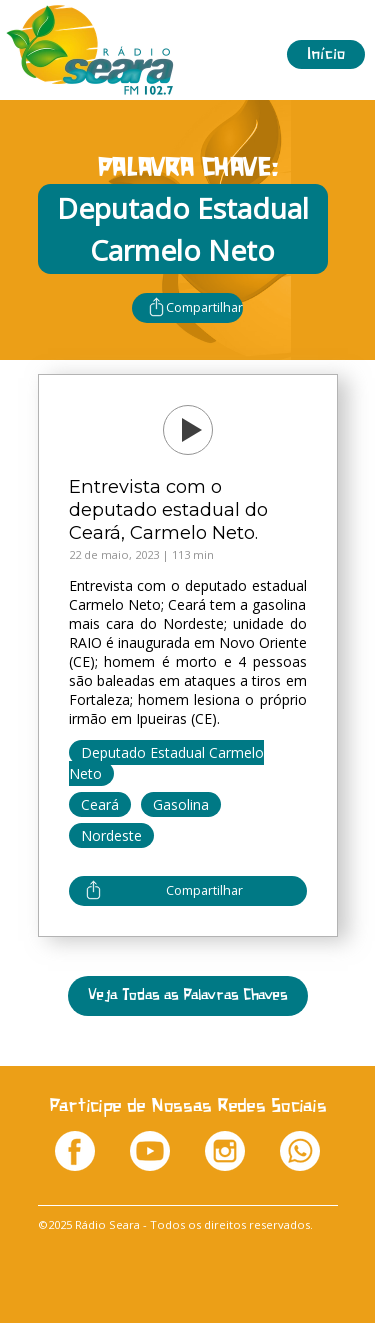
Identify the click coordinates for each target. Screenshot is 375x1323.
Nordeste (111, 835)
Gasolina (181, 804)
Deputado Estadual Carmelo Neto (166, 763)
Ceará (100, 804)
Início (326, 54)
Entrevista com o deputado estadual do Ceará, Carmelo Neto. (168, 509)
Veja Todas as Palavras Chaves (188, 995)
